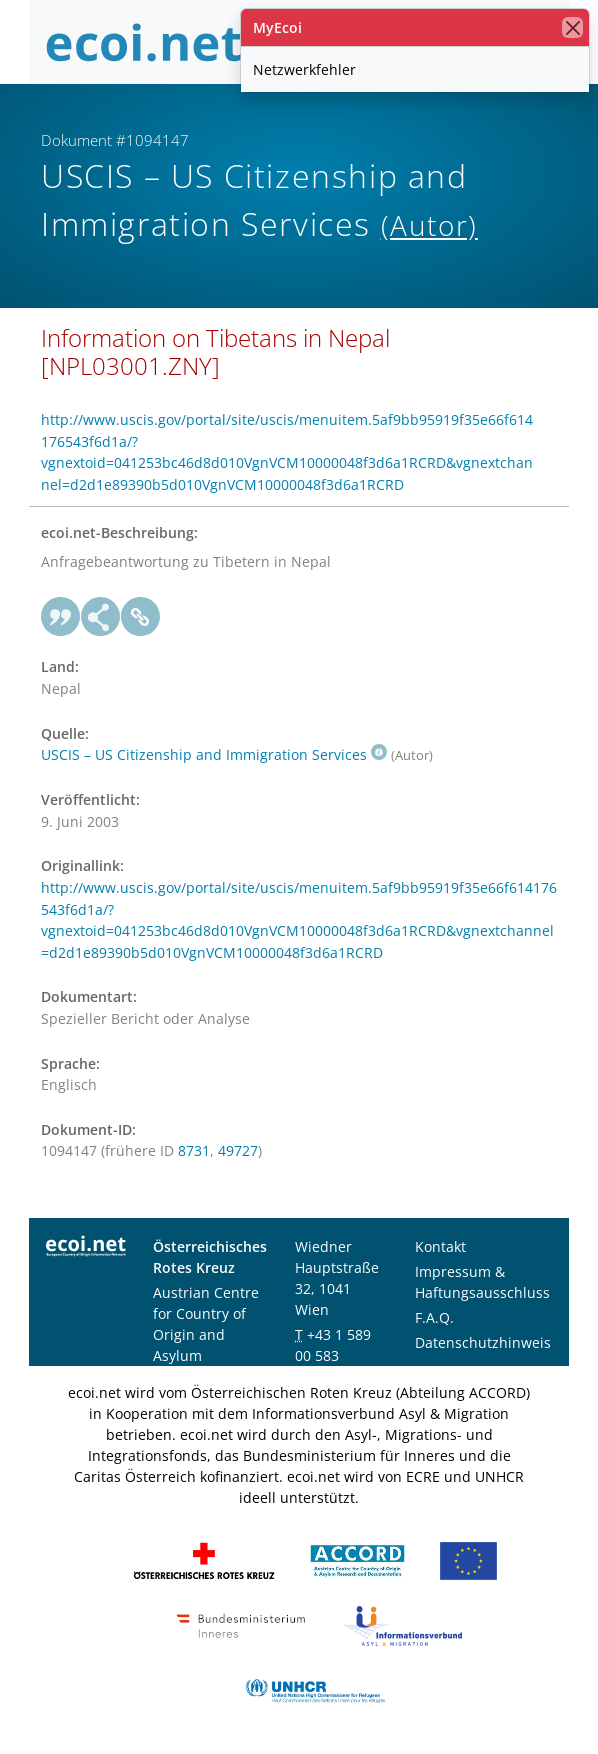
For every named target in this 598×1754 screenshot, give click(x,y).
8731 (194, 1150)
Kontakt (440, 1246)
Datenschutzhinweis (483, 1342)
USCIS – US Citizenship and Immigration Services (214, 754)
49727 (238, 1150)
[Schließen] (572, 27)
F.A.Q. (434, 1317)
